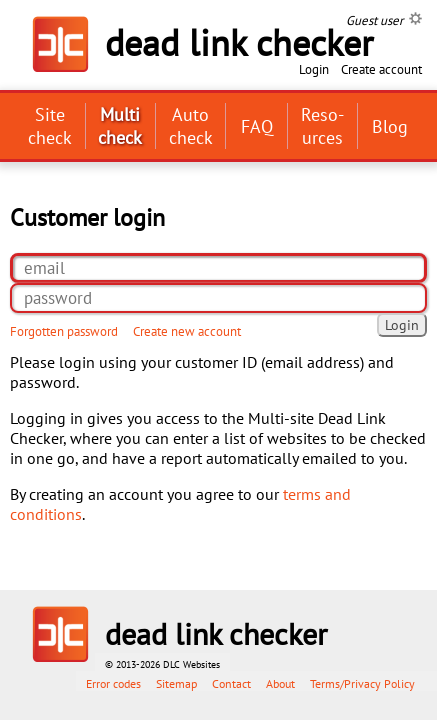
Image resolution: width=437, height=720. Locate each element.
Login (314, 69)
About (280, 683)
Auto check (191, 126)
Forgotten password (64, 331)
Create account (381, 69)
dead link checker (216, 633)
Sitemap (176, 683)
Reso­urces (322, 126)
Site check (50, 126)
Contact (231, 683)
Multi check (120, 126)
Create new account (187, 331)
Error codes (113, 683)
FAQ (257, 126)
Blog (390, 126)
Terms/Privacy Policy (362, 683)
